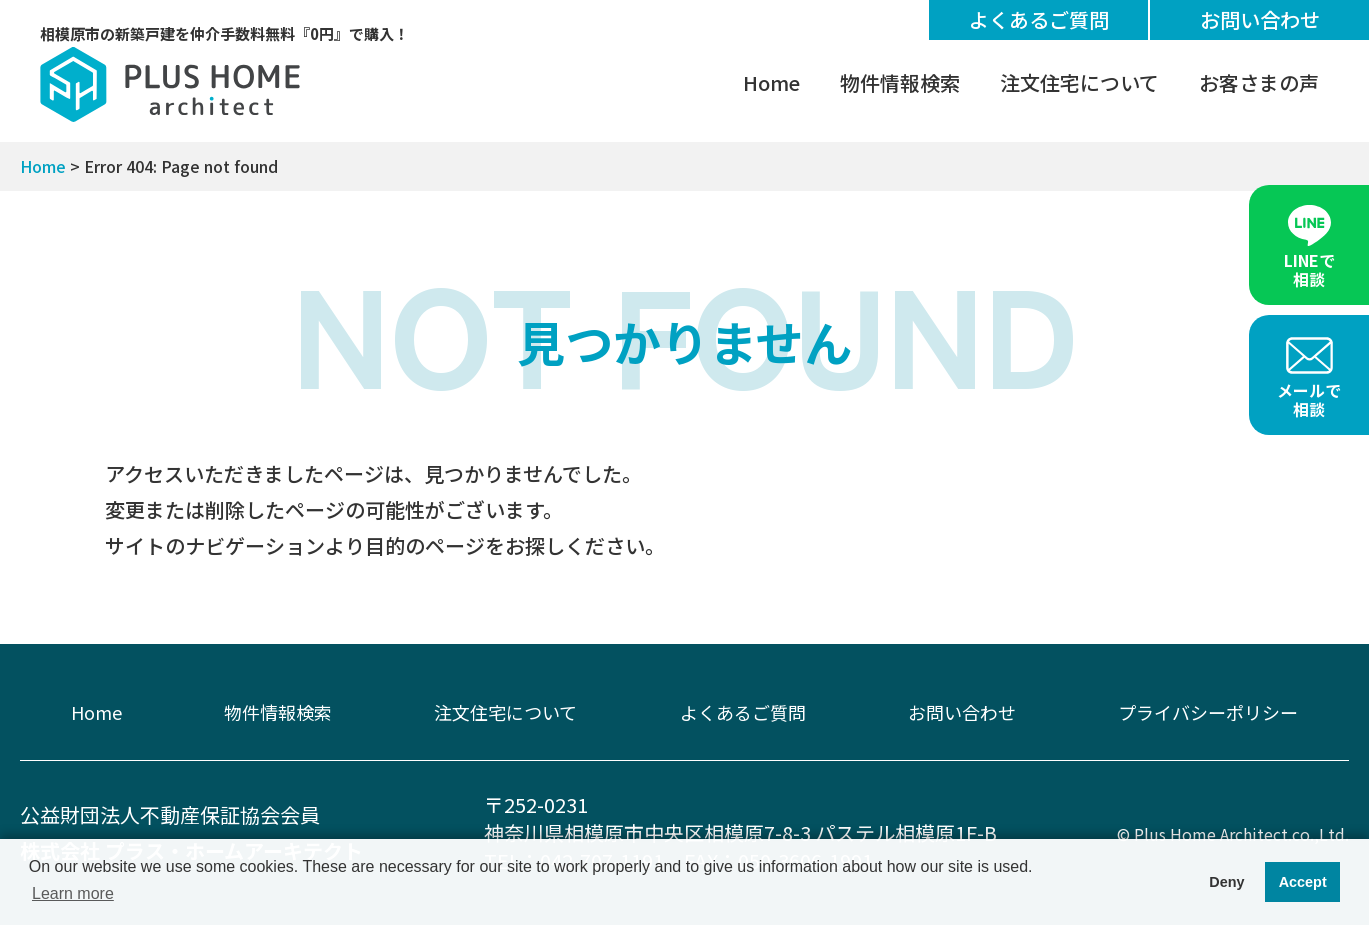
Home (771, 82)
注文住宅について (1079, 82)
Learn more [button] (73, 893)
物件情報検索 (900, 82)
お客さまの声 (1259, 82)
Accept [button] (1303, 882)
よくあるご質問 (1039, 19)
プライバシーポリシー (1208, 712)
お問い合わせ (1260, 19)
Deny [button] (1226, 882)
